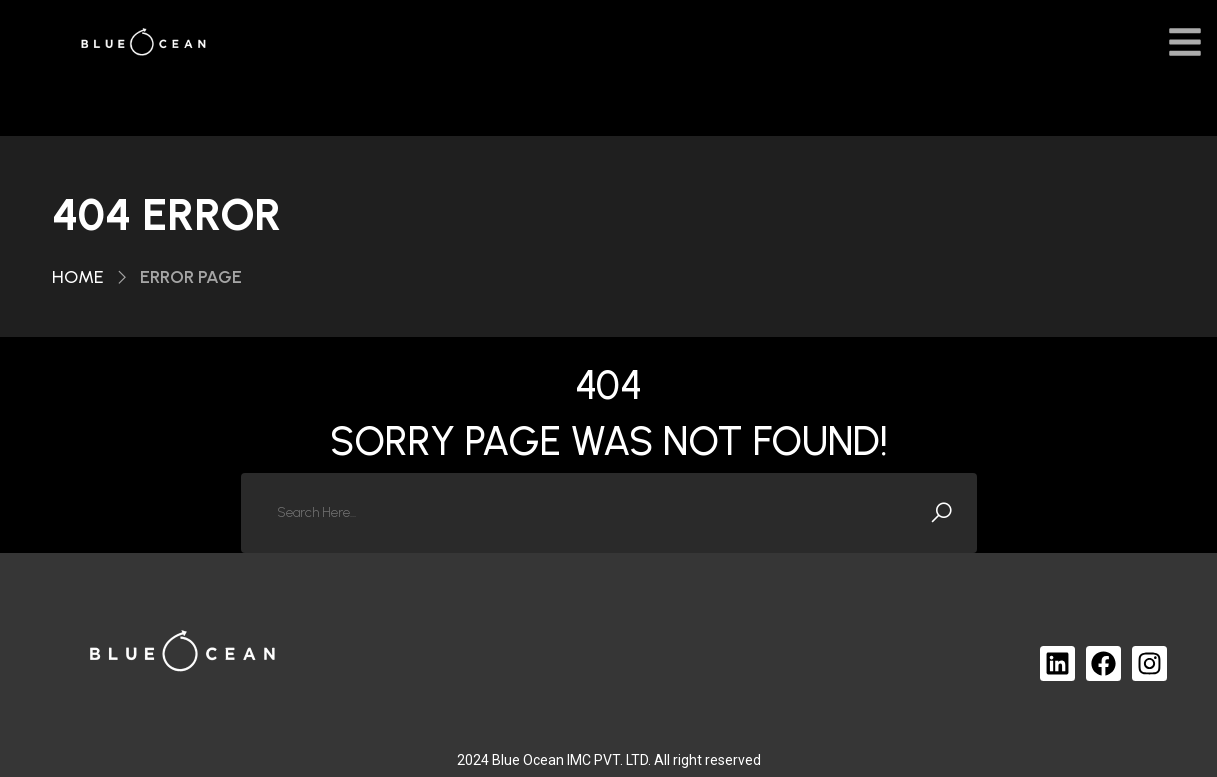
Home (78, 277)
